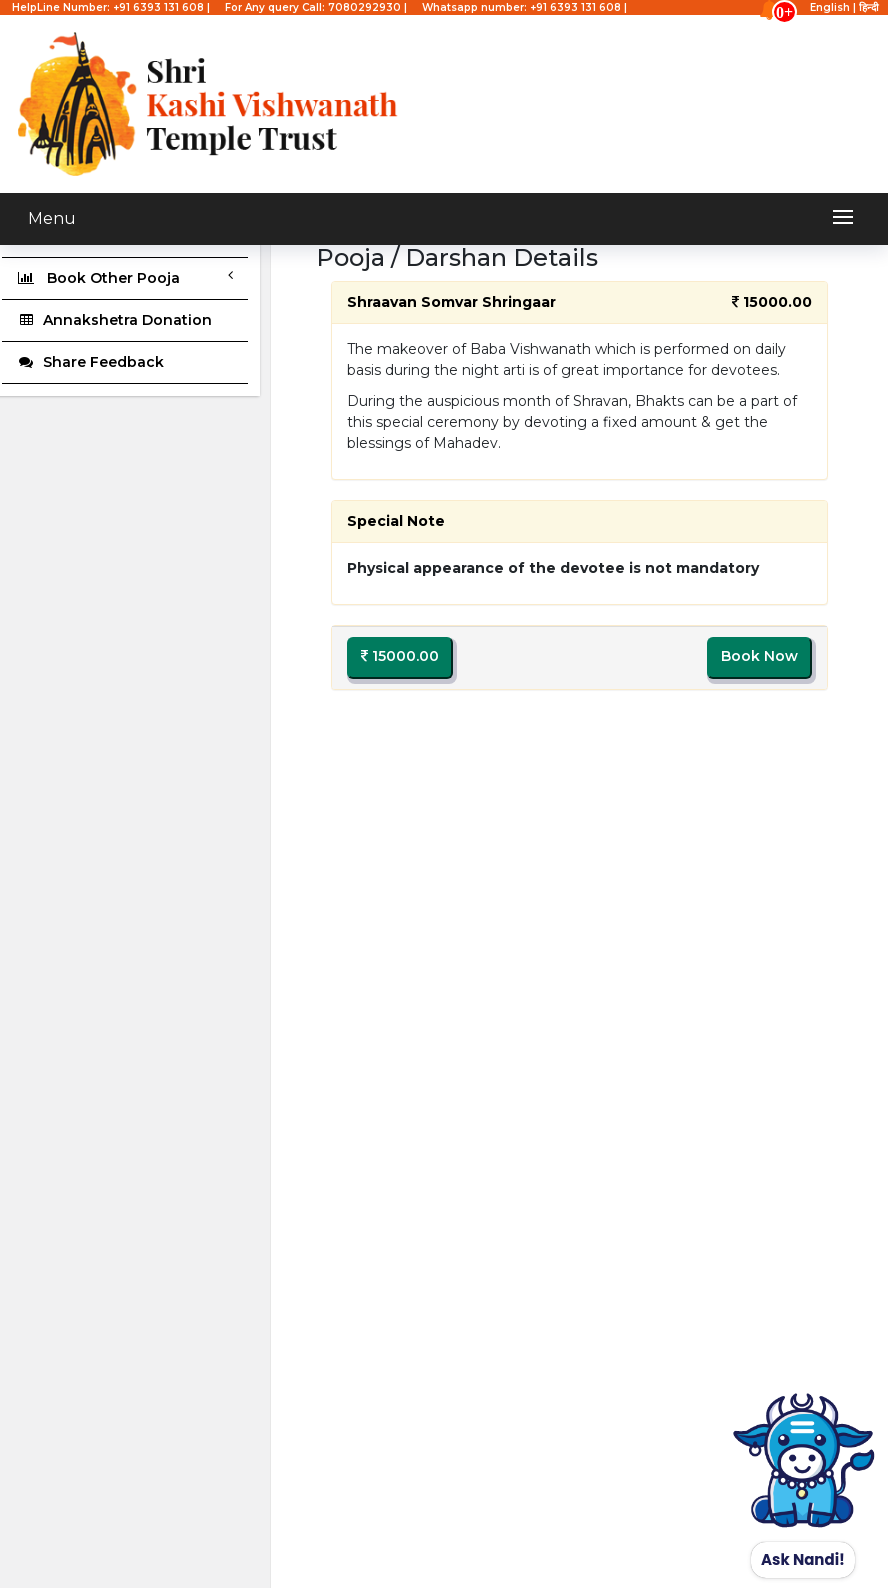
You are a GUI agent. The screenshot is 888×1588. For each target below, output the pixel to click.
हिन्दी (869, 7)
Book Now (759, 656)
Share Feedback (90, 362)
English (830, 7)
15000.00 (400, 656)
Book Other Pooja (125, 277)
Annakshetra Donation (114, 320)
